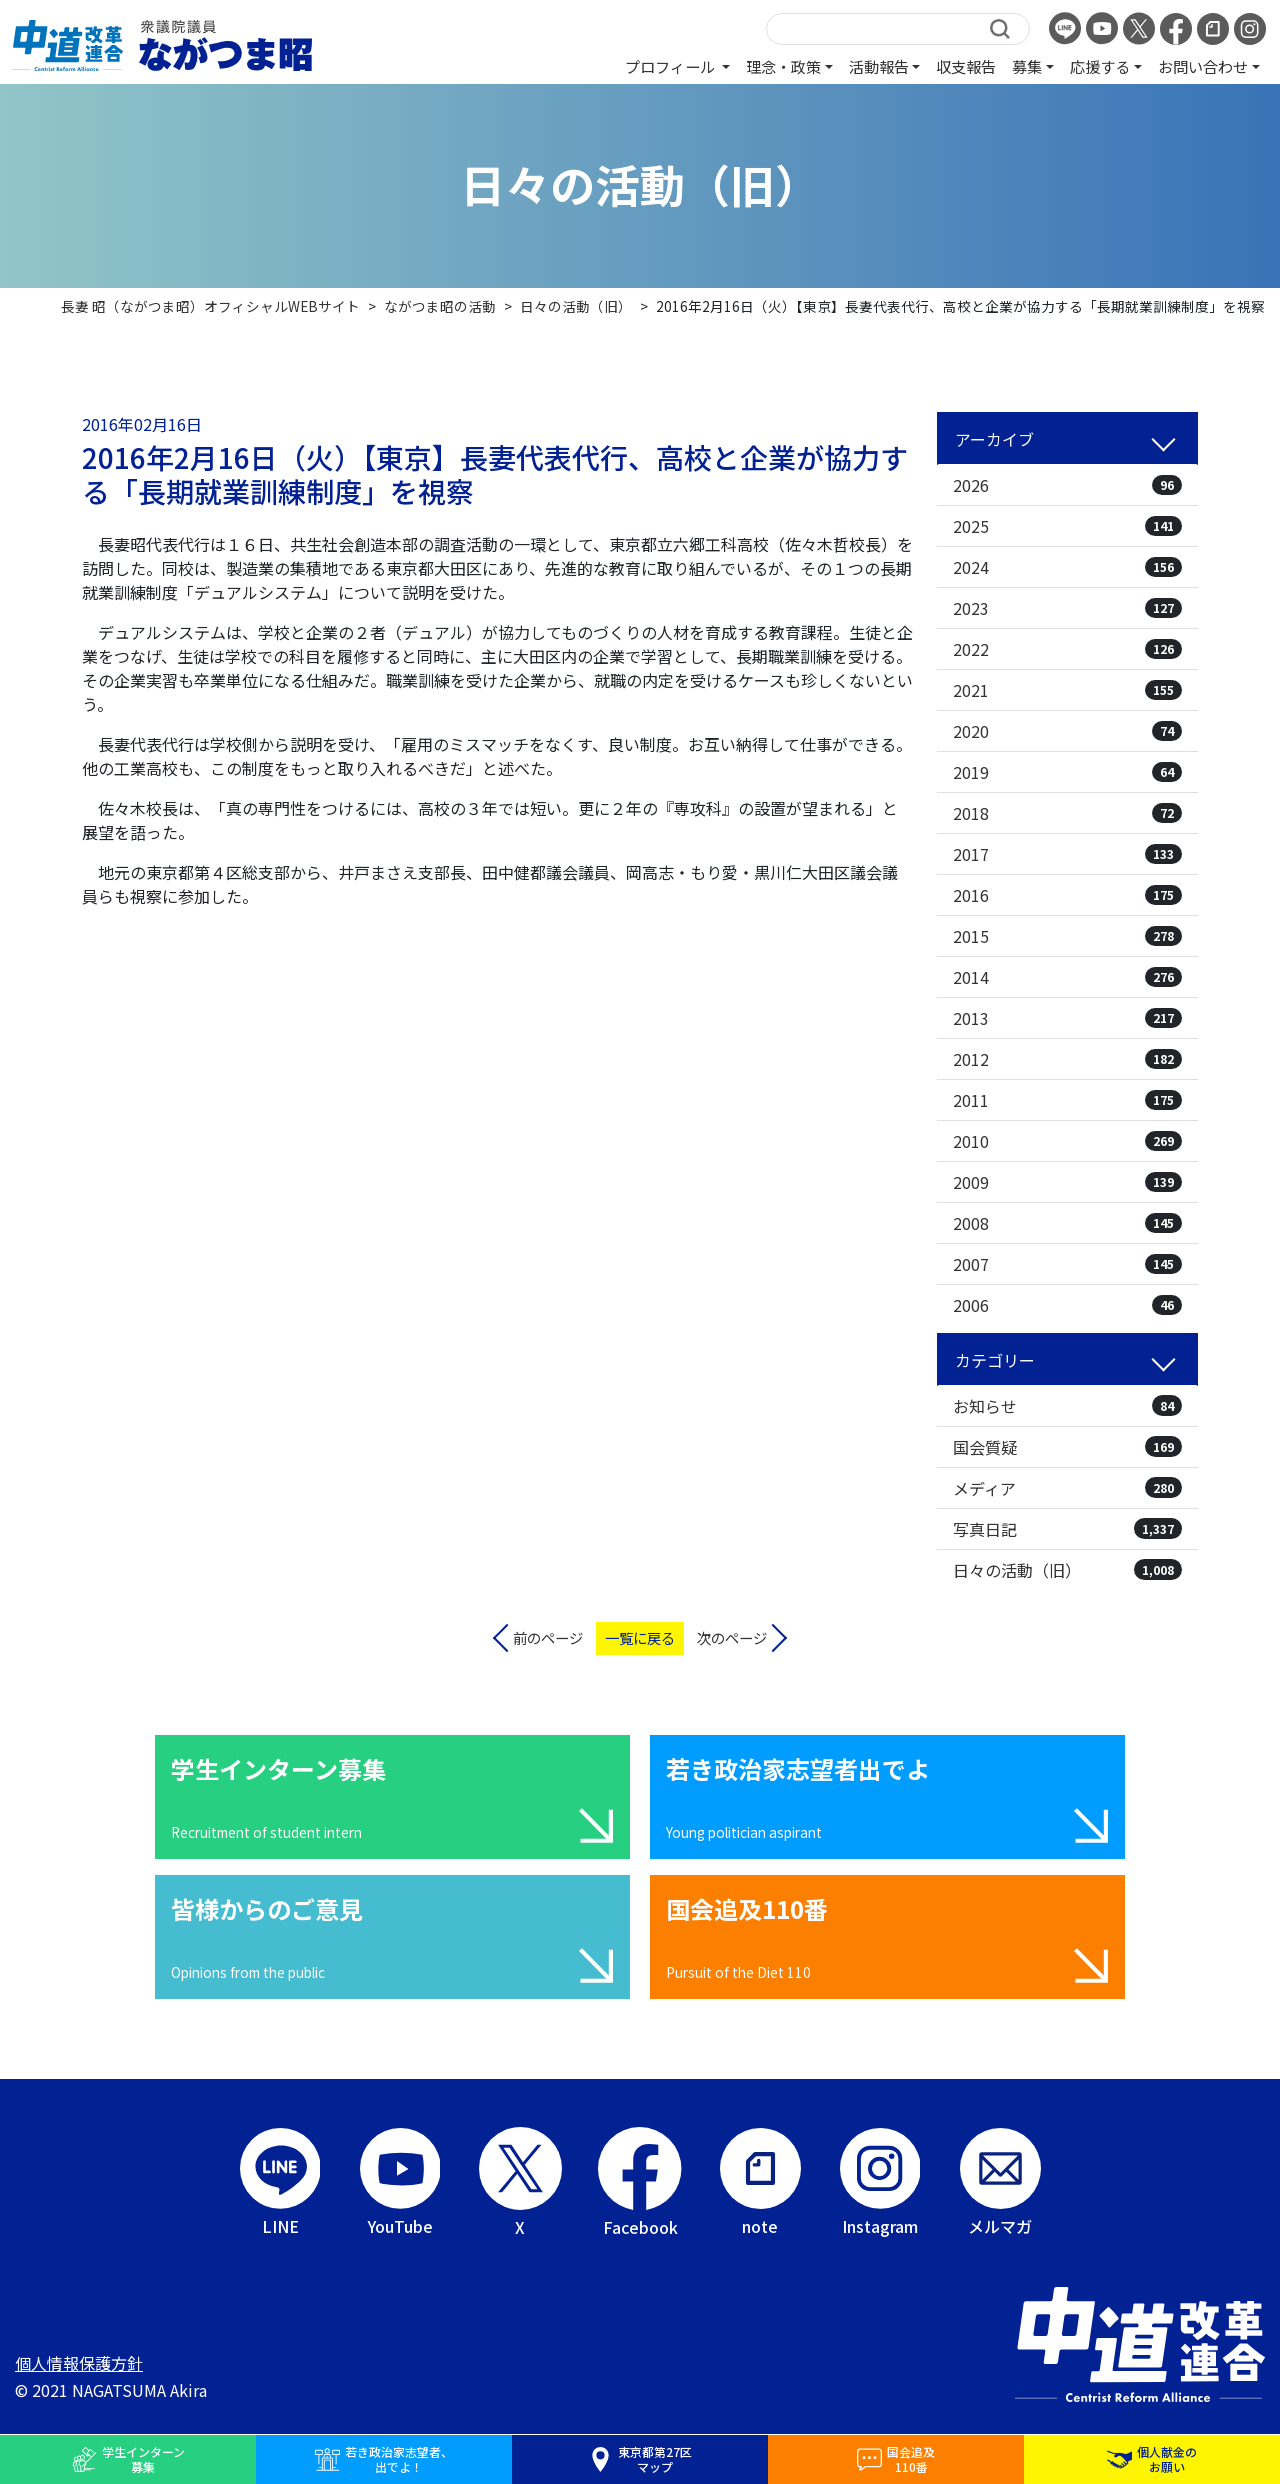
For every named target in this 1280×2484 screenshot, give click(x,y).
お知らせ (1067, 1406)
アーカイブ (994, 439)
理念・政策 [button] (783, 66)
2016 (1067, 895)
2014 (1067, 977)
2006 (1067, 1305)
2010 (1067, 1141)
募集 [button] (1027, 66)
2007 (1067, 1264)
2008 (1067, 1223)
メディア (1067, 1488)
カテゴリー (995, 1360)
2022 (1067, 649)
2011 (1067, 1100)
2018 (1067, 813)
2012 (1067, 1059)
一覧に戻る (640, 1637)
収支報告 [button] (966, 66)
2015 (1067, 936)
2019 (1067, 772)
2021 (1067, 690)
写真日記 (1067, 1529)
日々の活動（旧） (1067, 1570)
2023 (1067, 608)
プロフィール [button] (671, 66)
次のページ (732, 1637)
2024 (1067, 567)
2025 (1067, 526)
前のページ (548, 1637)
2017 (1067, 854)
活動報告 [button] (879, 66)
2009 (1067, 1182)
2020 (1067, 731)
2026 (1067, 485)
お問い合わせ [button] (1203, 66)
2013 (1067, 1018)
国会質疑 (1067, 1447)
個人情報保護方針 (79, 2363)
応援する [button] (1100, 66)
